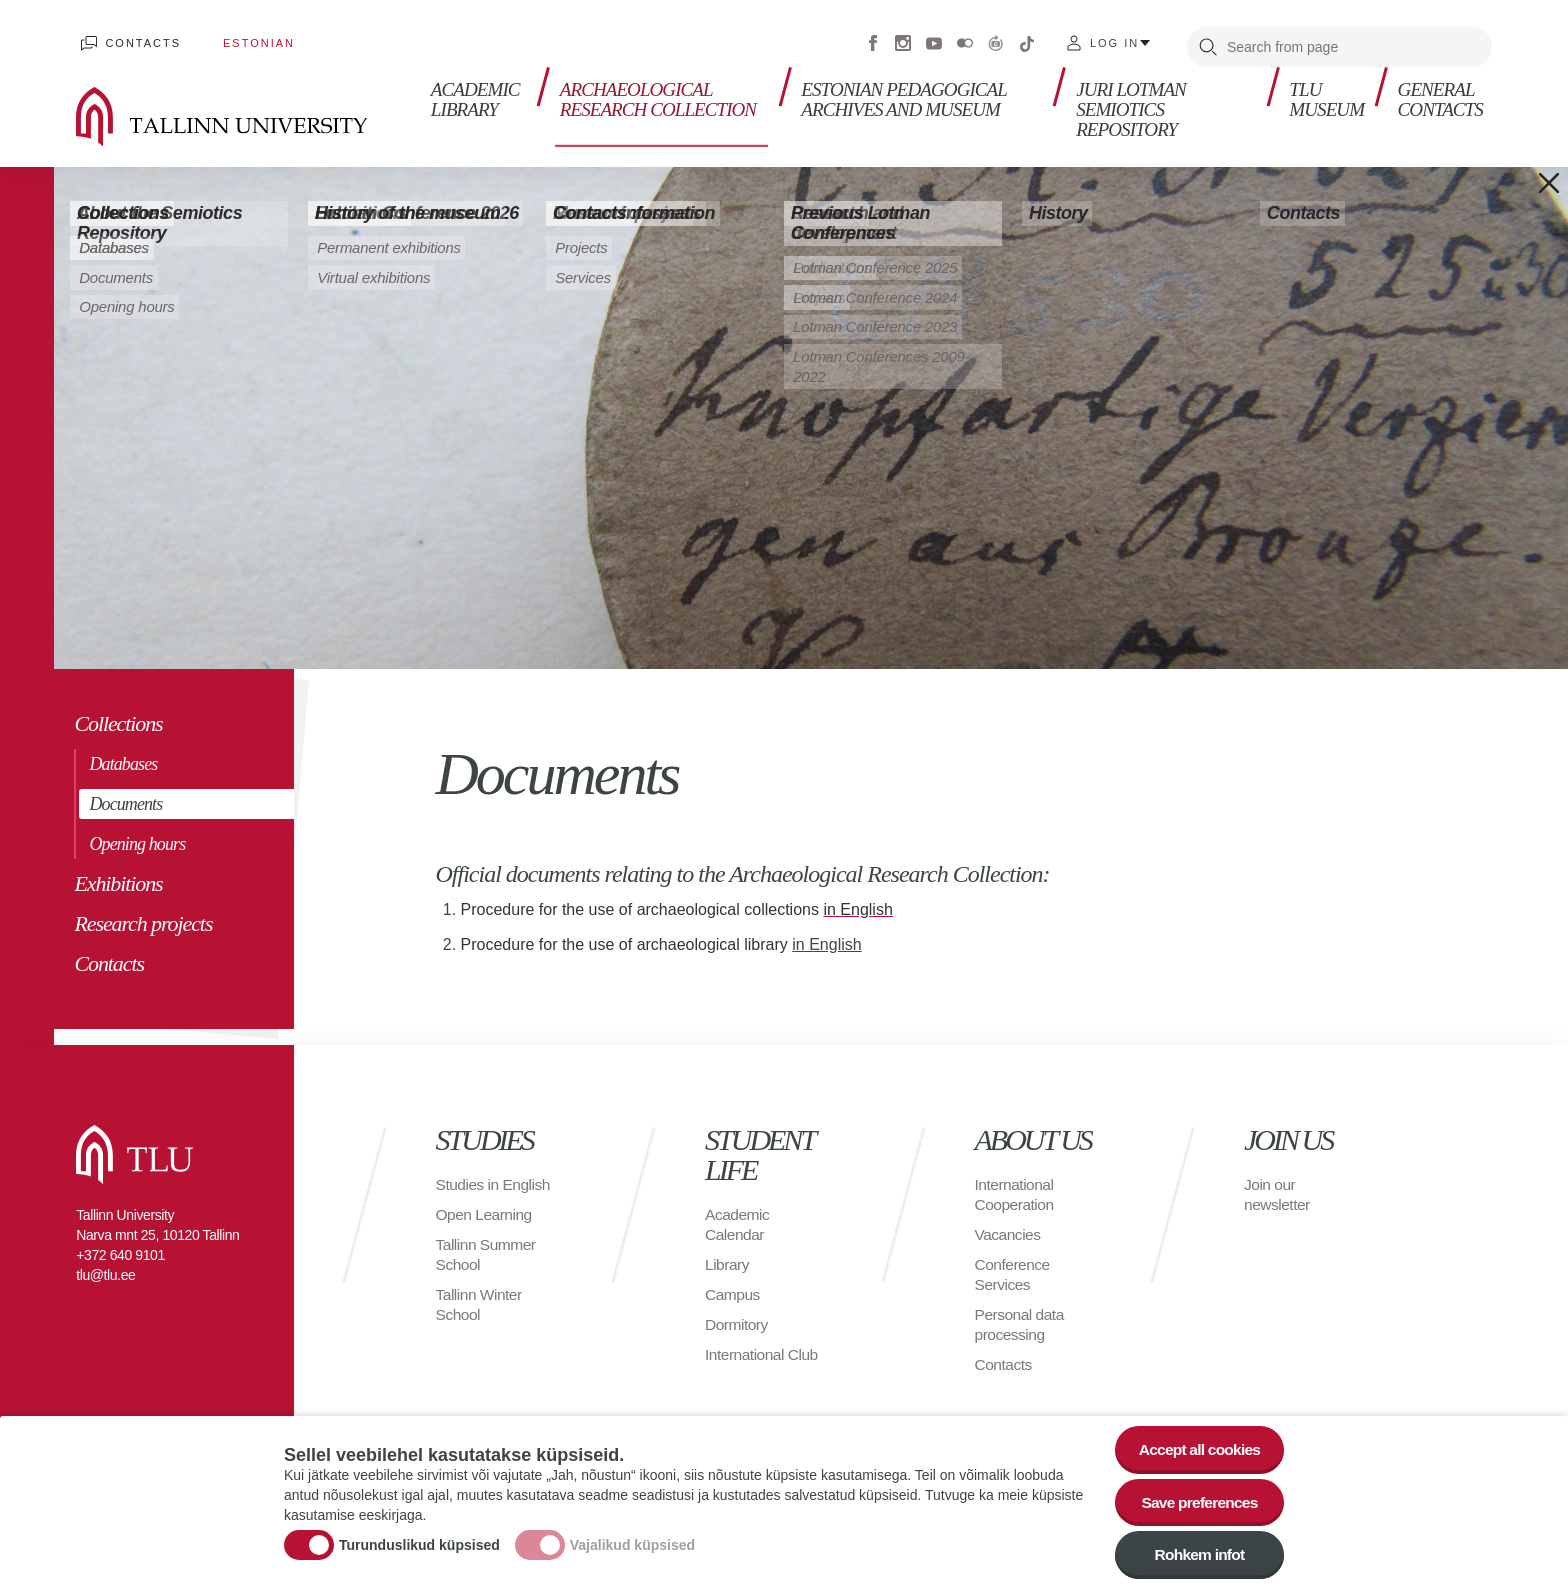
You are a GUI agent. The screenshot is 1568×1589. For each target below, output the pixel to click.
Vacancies (1009, 1227)
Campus (733, 1287)
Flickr (965, 40)
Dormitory (737, 1317)
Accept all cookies (1196, 1443)
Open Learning (485, 1227)
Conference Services (1014, 1267)
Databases (123, 757)
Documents (125, 797)
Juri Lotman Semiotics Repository (1130, 100)
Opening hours (137, 837)
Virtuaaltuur (996, 40)
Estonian (246, 40)
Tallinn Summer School (487, 1267)
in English (826, 937)
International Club (763, 1347)
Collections (118, 716)
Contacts (139, 40)
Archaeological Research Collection (660, 90)
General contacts (1441, 90)
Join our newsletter (1278, 1187)
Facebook (873, 40)
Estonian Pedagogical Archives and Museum (905, 90)
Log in (1114, 40)
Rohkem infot (1196, 1553)
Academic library (472, 90)
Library (727, 1257)
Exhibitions (118, 876)
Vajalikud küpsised (632, 1542)
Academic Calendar (738, 1217)
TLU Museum (1325, 90)
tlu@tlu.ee (105, 1268)
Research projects (143, 916)
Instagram (903, 40)
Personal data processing (1021, 1317)
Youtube (934, 40)
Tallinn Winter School (480, 1317)
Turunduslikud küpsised (419, 1542)
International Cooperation (1016, 1187)
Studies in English (468, 1187)
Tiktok (1027, 40)
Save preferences (1197, 1498)
